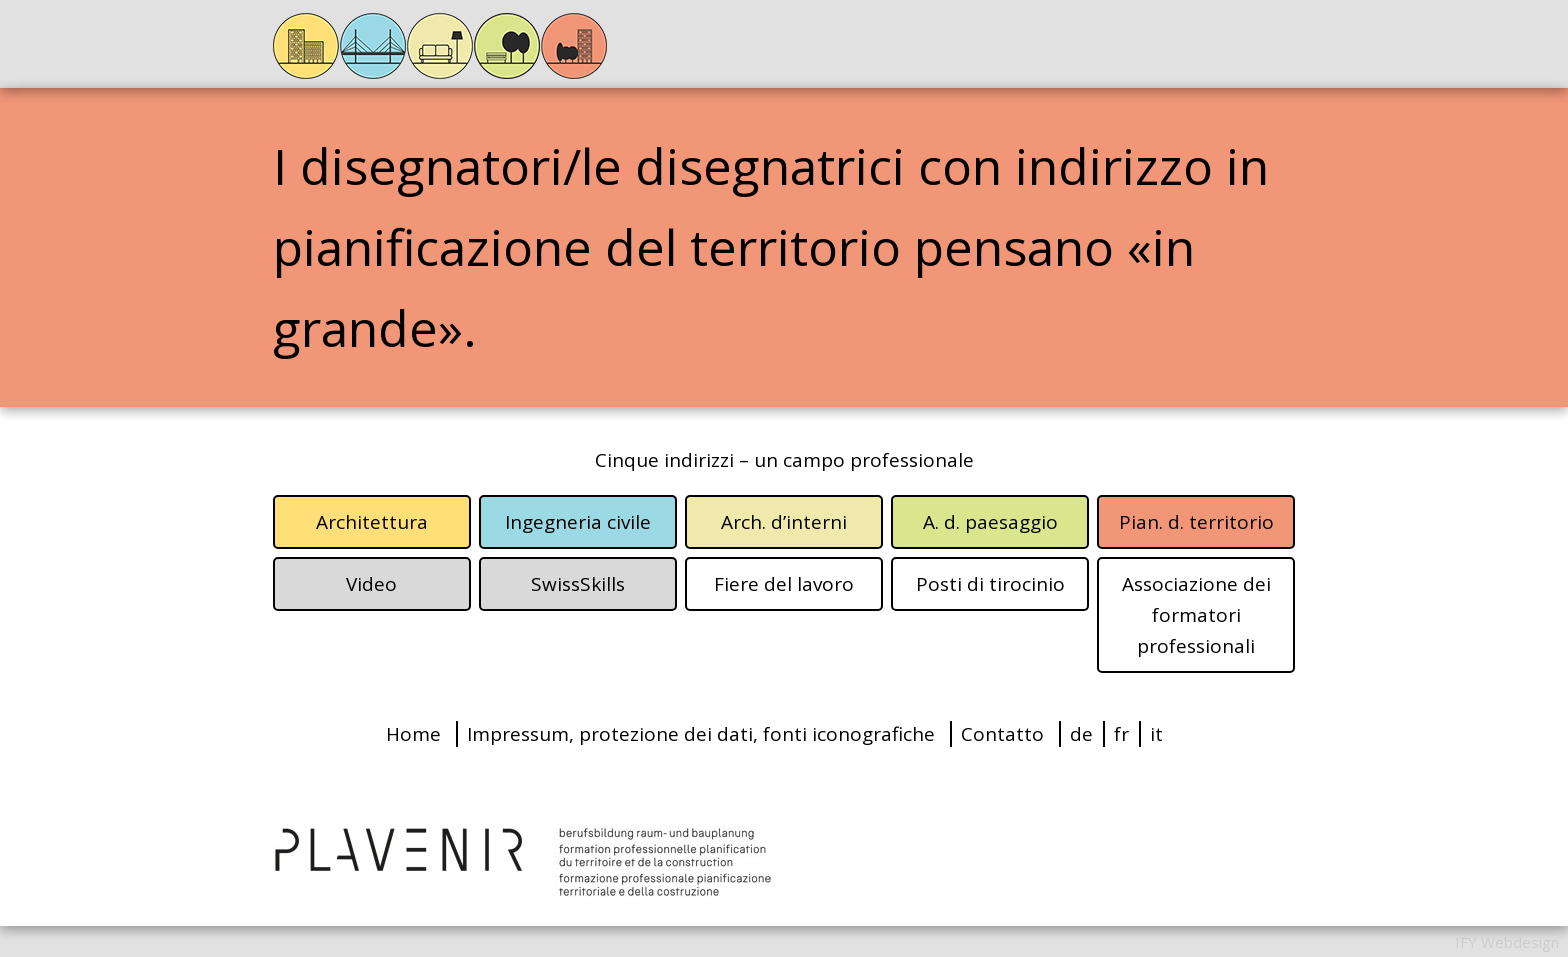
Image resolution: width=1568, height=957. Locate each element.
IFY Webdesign (1507, 942)
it (1156, 734)
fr (1121, 734)
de (1081, 734)
